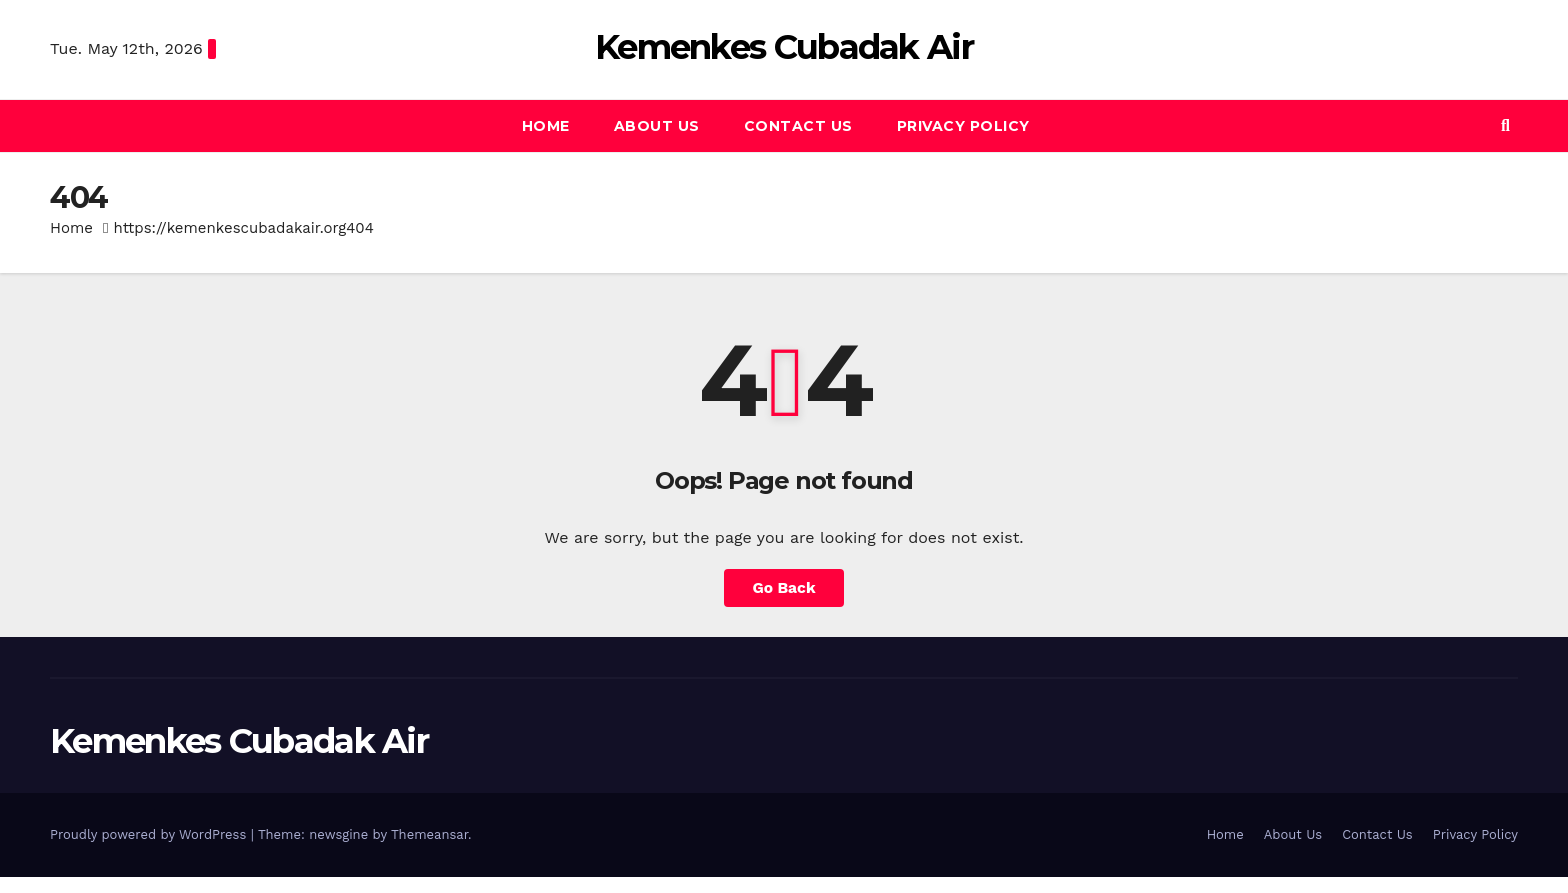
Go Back (784, 587)
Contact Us (798, 126)
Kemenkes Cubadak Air (784, 47)
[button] (1505, 125)
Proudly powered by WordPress (150, 834)
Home (546, 126)
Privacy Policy (963, 126)
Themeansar (429, 834)
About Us (657, 126)
